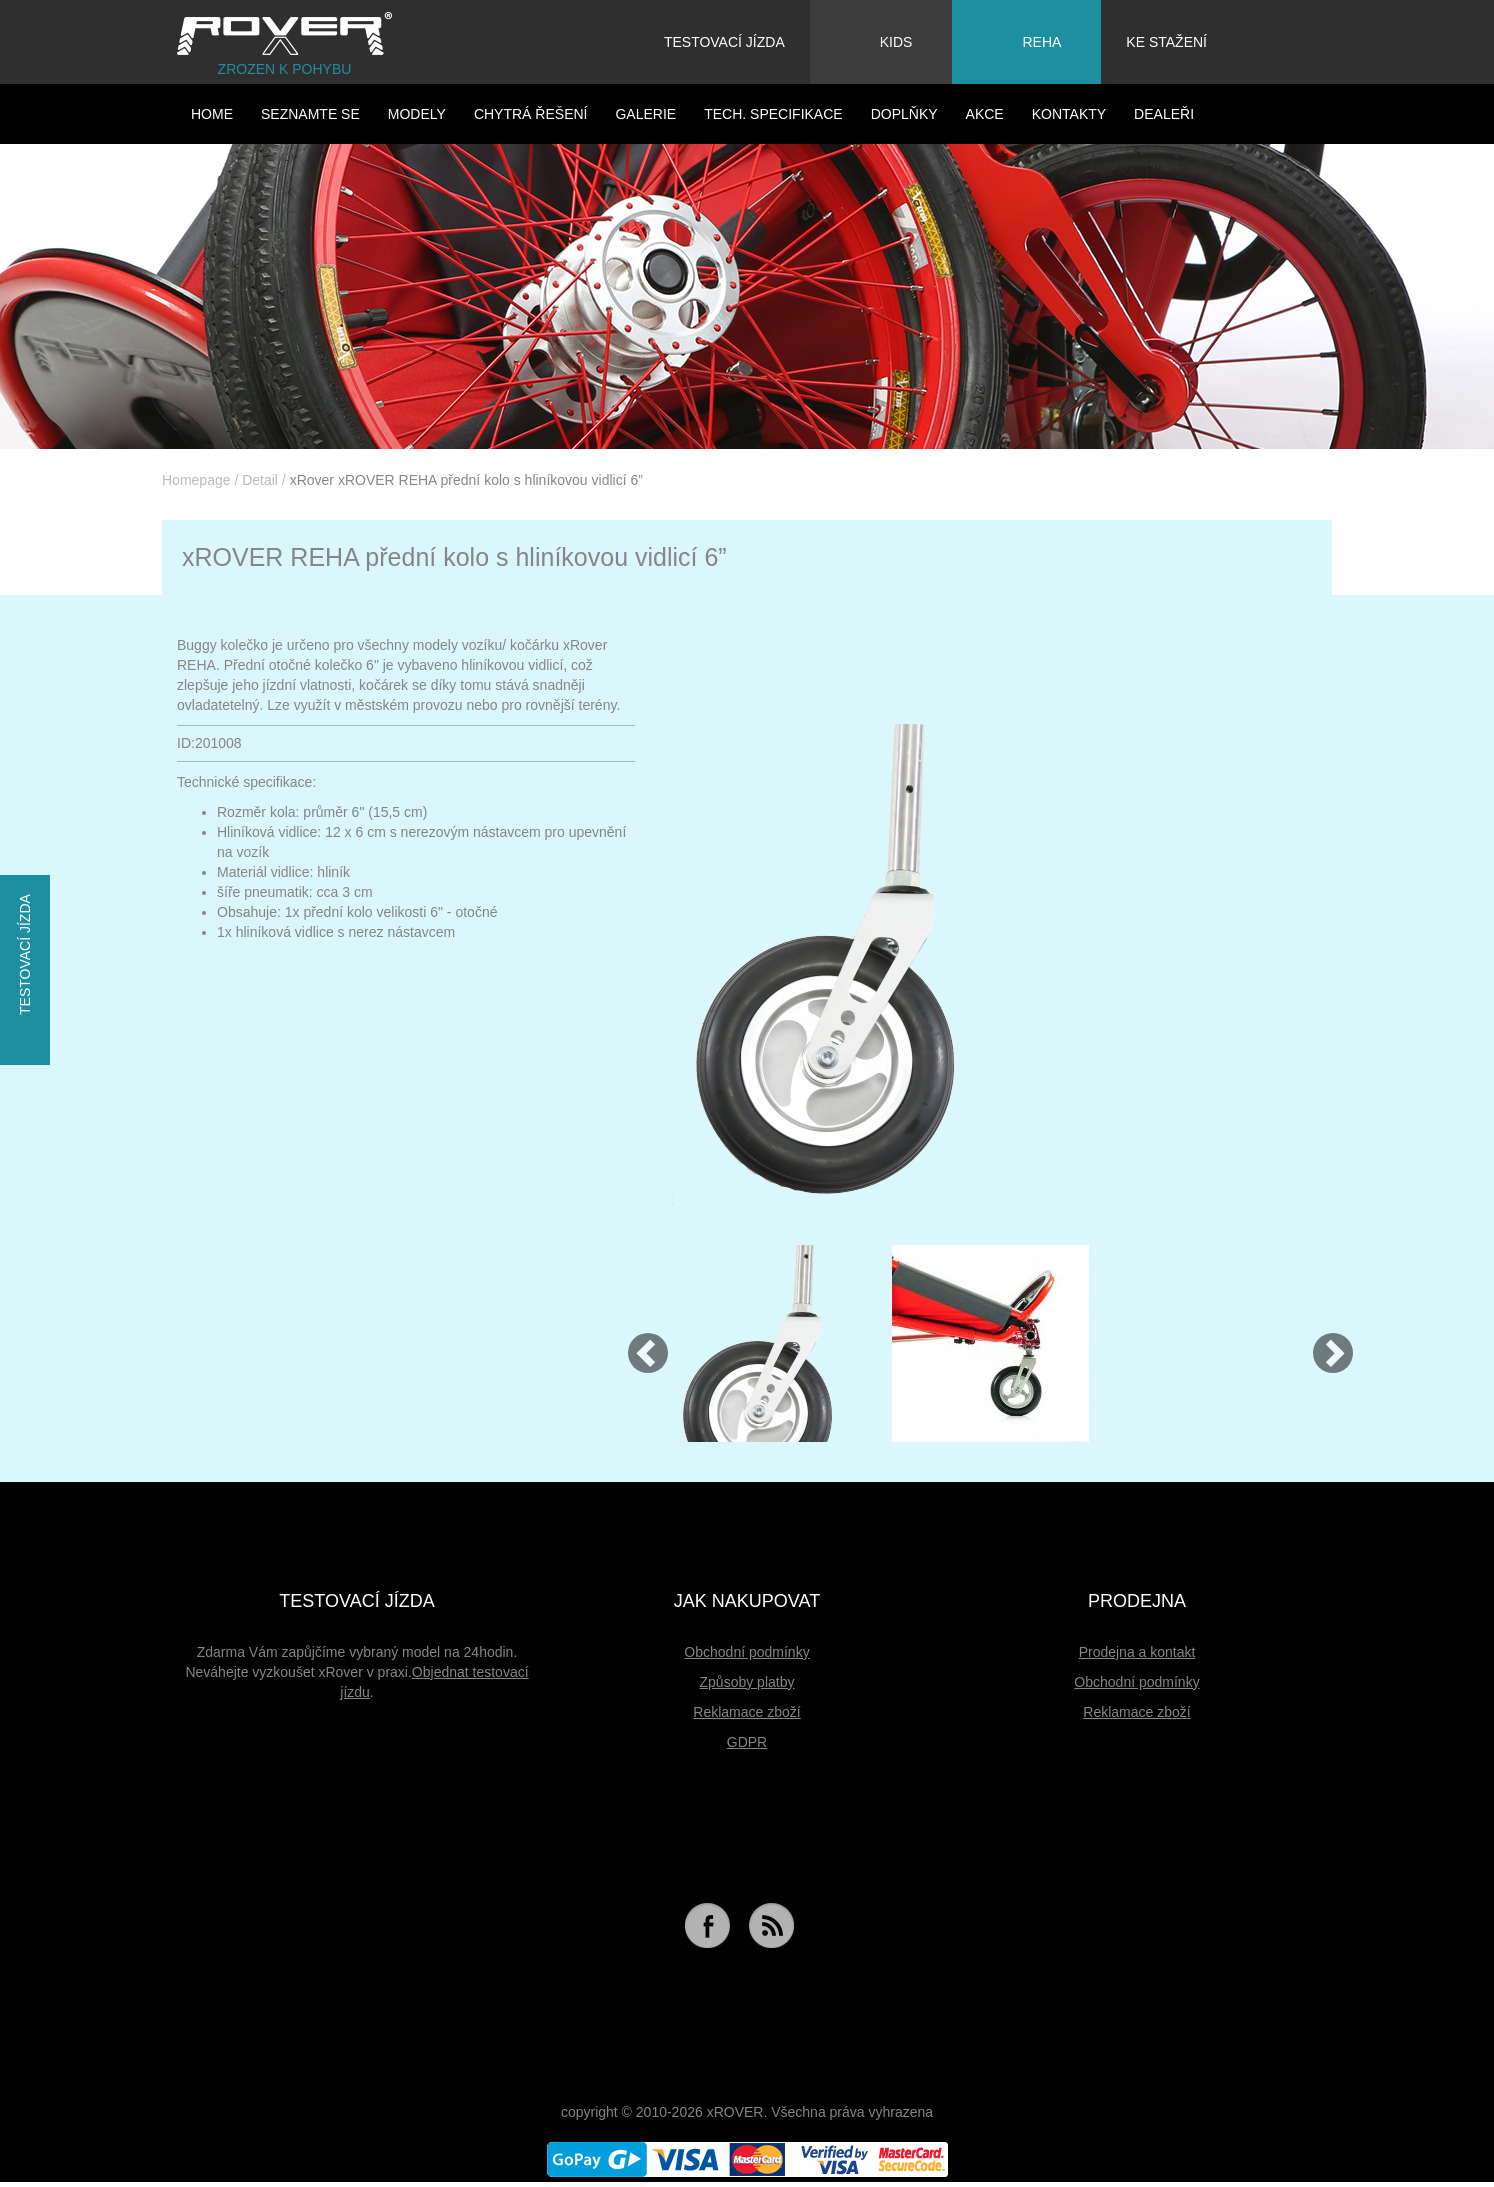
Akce (985, 114)
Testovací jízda (724, 42)
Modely (417, 114)
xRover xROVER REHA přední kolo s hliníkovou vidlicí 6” (466, 480)
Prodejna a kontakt (1137, 1652)
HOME (212, 114)
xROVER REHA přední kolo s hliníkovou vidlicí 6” (454, 557)
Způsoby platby (747, 1682)
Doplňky (904, 114)
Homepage (196, 480)
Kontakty (1069, 114)
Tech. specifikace (773, 114)
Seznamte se (310, 114)
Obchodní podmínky (746, 1652)
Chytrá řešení (531, 114)
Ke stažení (1166, 42)
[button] (639, 1343)
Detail (260, 480)
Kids (875, 39)
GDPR (747, 1742)
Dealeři (1164, 114)
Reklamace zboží (746, 1712)
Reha (1020, 39)
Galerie (645, 114)
